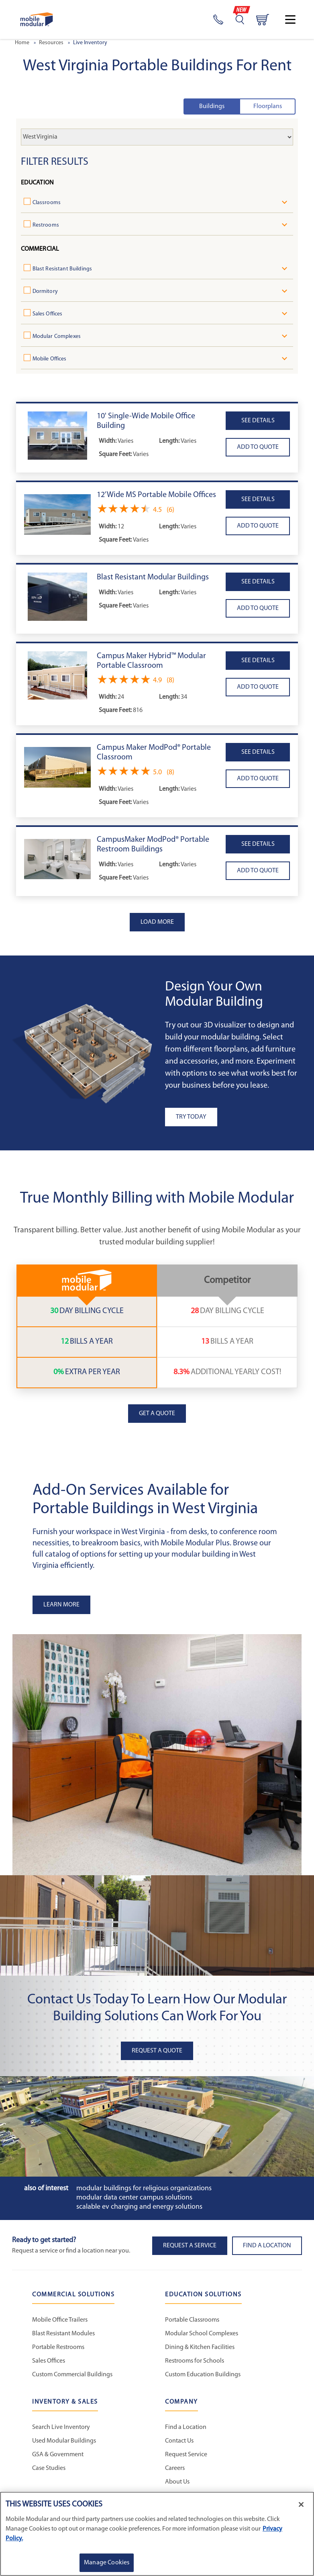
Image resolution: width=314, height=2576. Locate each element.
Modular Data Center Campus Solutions (134, 2201)
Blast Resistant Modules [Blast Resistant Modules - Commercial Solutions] (63, 2337)
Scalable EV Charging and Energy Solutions (139, 2210)
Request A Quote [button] (157, 2054)
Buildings (211, 106)
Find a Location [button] (267, 2249)
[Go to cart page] (262, 19)
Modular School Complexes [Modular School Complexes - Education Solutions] (201, 2337)
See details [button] (258, 424)
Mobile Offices (53, 359)
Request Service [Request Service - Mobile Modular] (186, 2458)
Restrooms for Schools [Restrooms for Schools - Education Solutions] (194, 2364)
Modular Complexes (60, 337)
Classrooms (50, 203)
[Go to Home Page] (36, 19)
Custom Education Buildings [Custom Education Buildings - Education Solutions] (203, 2378)
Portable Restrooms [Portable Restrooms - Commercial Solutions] (58, 2350)
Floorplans (267, 106)
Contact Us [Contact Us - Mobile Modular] (179, 2444)
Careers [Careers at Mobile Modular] (175, 2471)
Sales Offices (51, 314)
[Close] (301, 2504)
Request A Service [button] (189, 2249)
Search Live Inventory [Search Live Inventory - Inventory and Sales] (61, 2430)
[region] (157, 2534)
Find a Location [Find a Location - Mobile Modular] (185, 2430)
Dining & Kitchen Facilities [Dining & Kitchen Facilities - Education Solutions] (199, 2350)
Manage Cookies (106, 2563)
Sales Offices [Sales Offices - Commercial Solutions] (48, 2364)
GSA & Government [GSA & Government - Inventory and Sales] (58, 2458)
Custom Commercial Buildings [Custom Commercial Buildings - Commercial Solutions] (72, 2378)
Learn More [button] (61, 1608)
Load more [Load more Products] (157, 925)
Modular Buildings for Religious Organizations (144, 2191)
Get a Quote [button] (157, 1417)
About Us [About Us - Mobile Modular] (177, 2485)
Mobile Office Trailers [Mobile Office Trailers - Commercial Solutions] (60, 2323)
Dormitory (48, 291)
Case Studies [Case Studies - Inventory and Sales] (48, 2471)
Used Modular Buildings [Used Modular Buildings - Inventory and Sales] (64, 2444)
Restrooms (49, 225)
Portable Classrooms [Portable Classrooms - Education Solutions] (192, 2323)
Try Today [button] (191, 1120)
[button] (57, 439)
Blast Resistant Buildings (66, 269)
